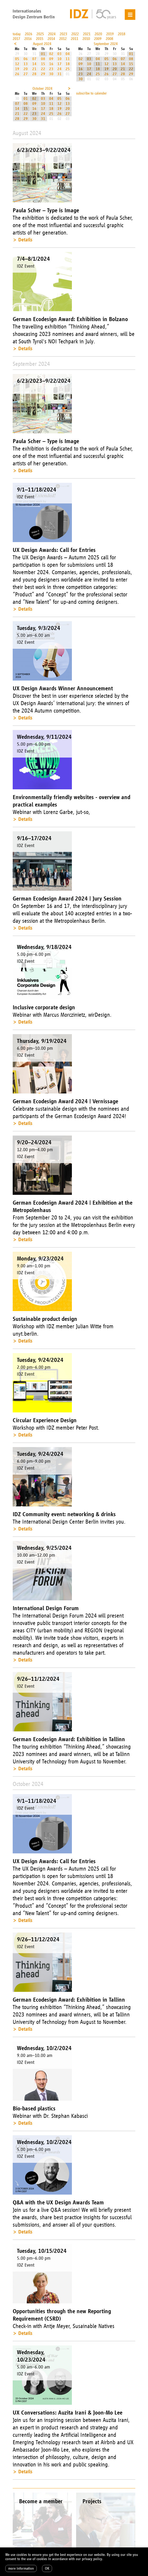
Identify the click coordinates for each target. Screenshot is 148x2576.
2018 (121, 34)
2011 (74, 39)
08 (43, 59)
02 (51, 54)
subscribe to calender (91, 93)
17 (59, 64)
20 (26, 69)
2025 (40, 34)
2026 (28, 34)
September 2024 (106, 44)
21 (34, 69)
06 (26, 59)
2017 (16, 39)
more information (21, 2568)
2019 (110, 34)
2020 (98, 34)
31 (59, 74)
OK (47, 2568)
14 (34, 64)
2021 (86, 34)
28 (34, 74)
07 (34, 59)
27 (26, 74)
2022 (75, 34)
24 (59, 69)
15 (43, 64)
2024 (52, 34)
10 (59, 59)
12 (17, 64)
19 (17, 69)
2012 (63, 39)
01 (43, 54)
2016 (28, 39)
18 (68, 64)
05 (17, 59)
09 (51, 59)
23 (51, 69)
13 (26, 64)
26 (17, 74)
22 (43, 69)
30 (51, 74)
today (17, 34)
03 (59, 54)
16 (51, 64)
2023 (63, 34)
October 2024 (42, 89)
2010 (86, 39)
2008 (109, 39)
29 (43, 74)
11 (68, 59)
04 (68, 54)
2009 (97, 39)
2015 (39, 39)
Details (25, 239)
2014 (51, 39)
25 (68, 69)
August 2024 (42, 44)
